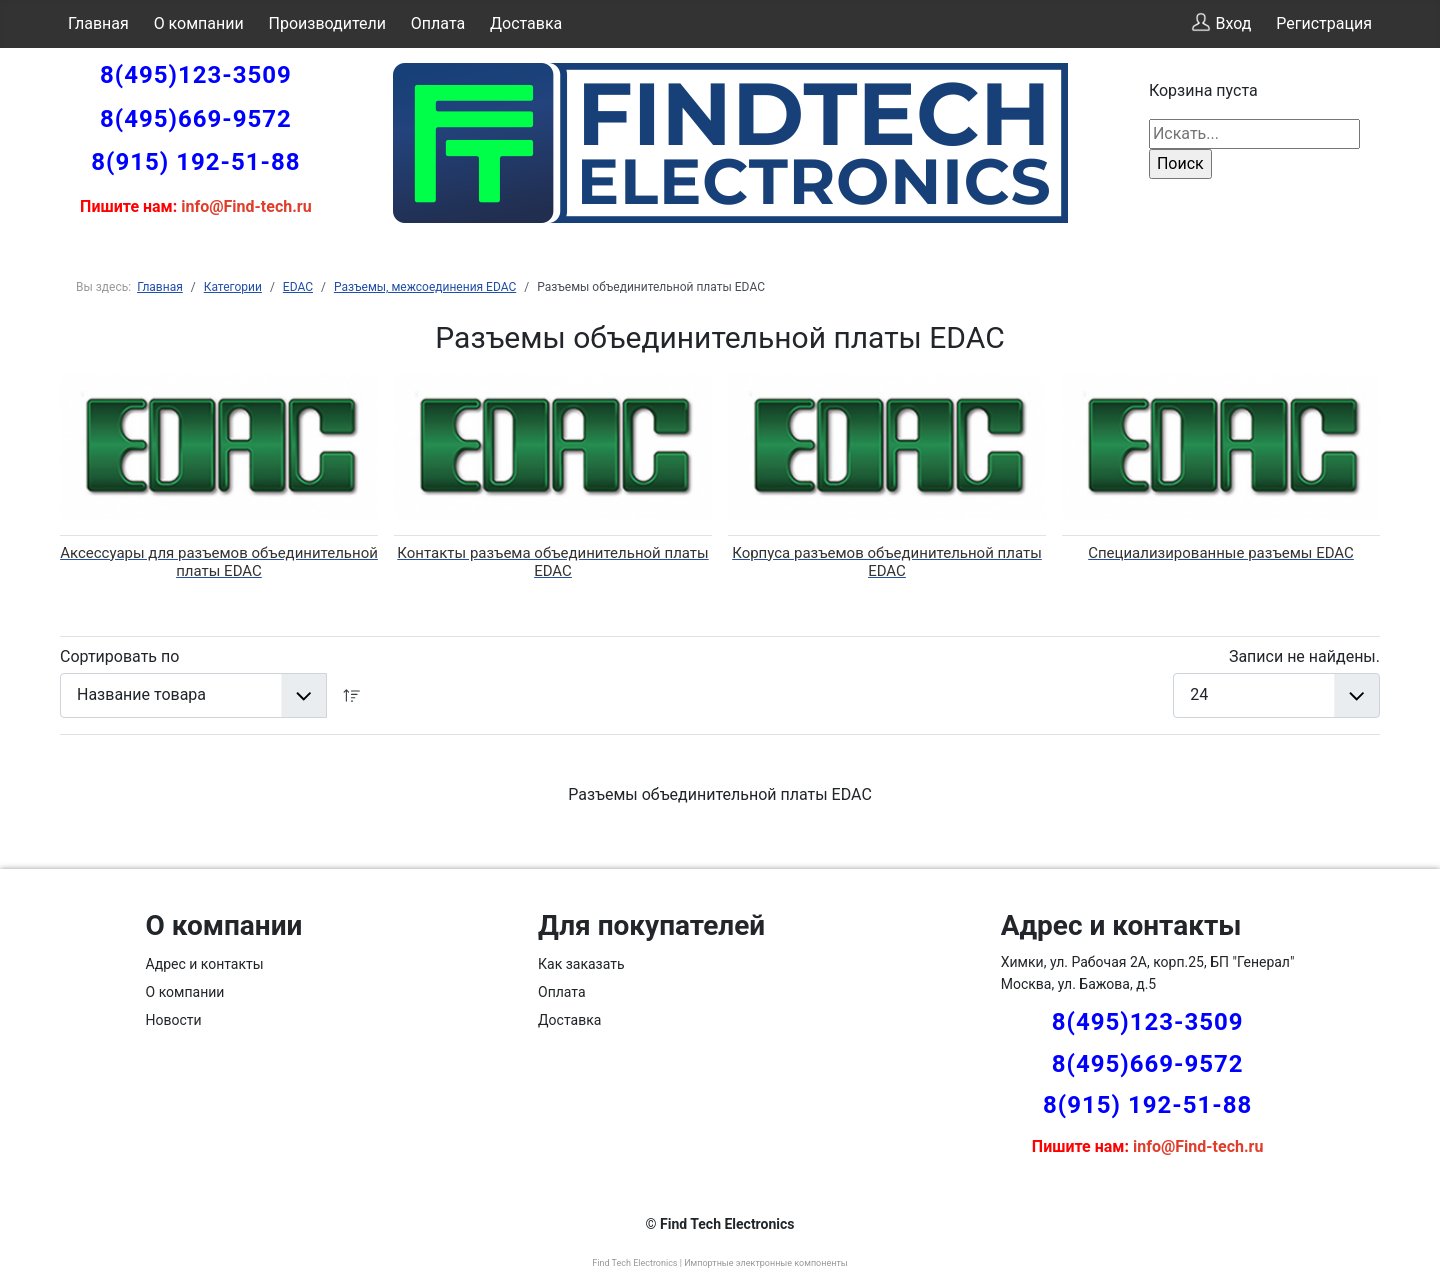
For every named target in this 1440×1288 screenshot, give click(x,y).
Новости (174, 1020)
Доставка (526, 23)
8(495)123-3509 (196, 75)
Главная (98, 23)
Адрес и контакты (205, 964)
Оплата (438, 23)
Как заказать (581, 964)
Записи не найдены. (1304, 656)
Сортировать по (119, 656)
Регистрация (1324, 23)
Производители (328, 23)
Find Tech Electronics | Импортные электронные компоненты (719, 1263)
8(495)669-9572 (196, 119)
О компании (199, 23)
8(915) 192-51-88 (195, 162)
